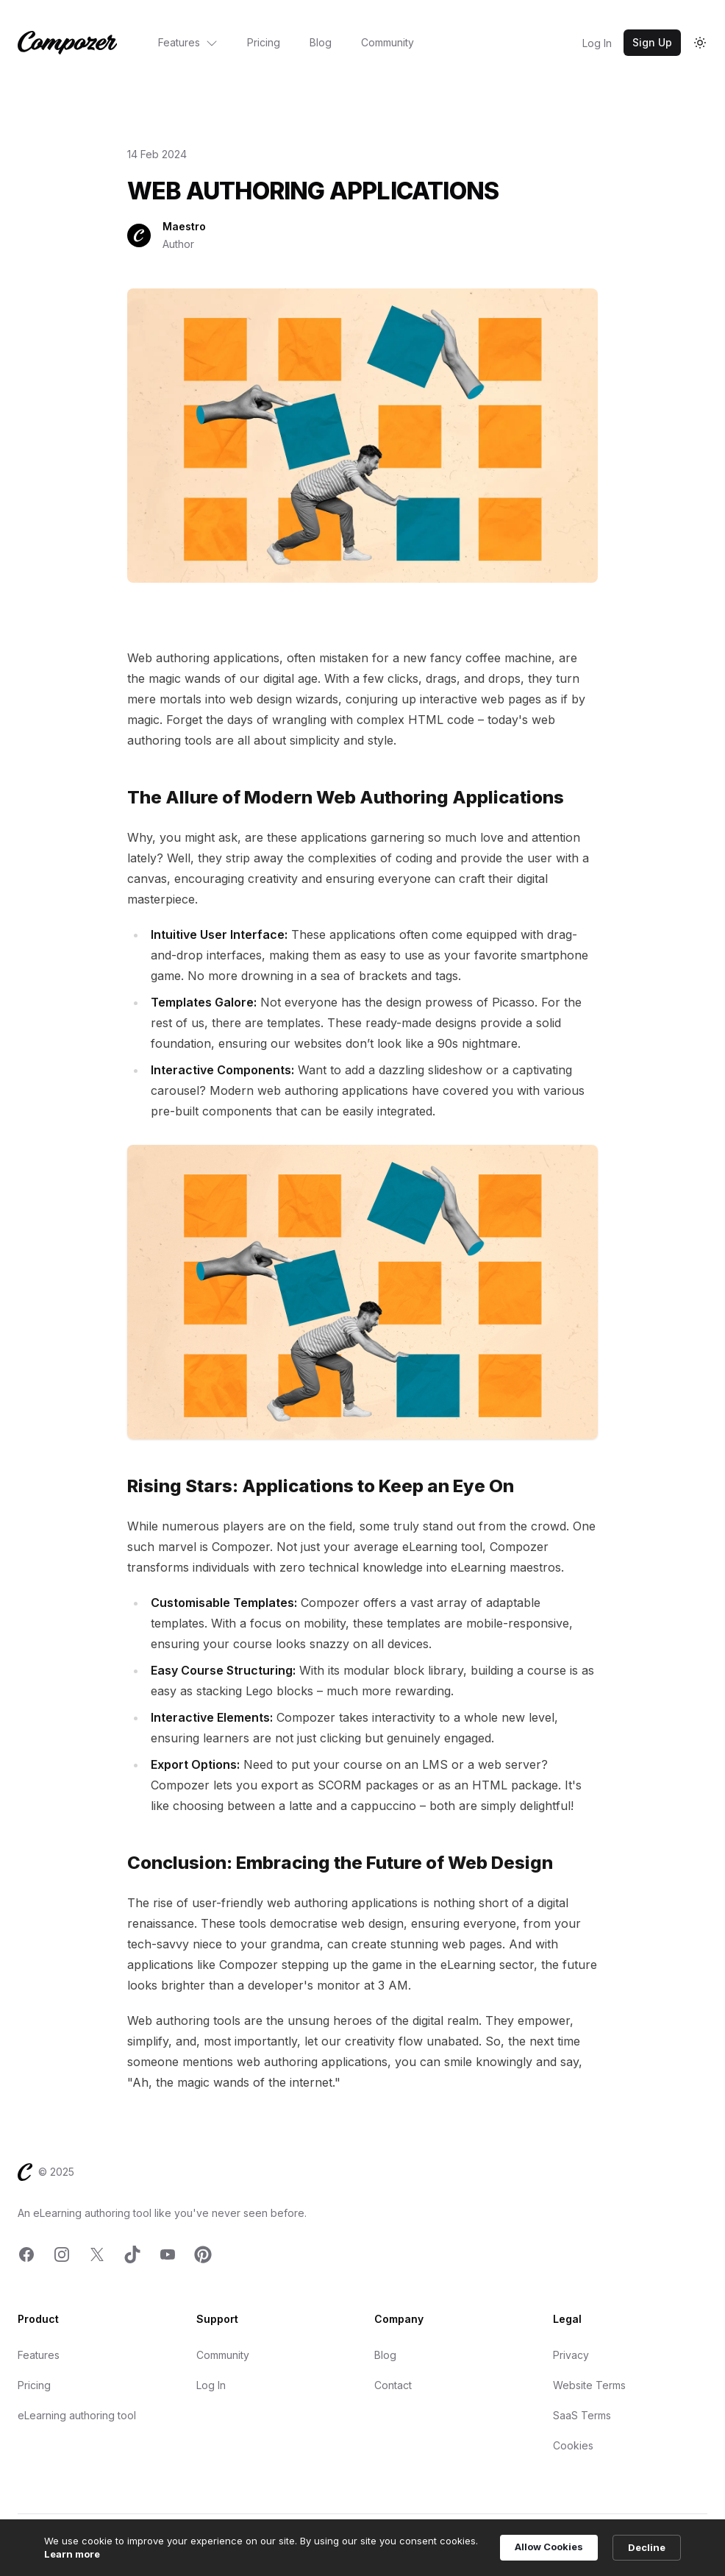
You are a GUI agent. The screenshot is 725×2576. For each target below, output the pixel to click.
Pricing (263, 42)
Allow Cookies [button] (549, 2546)
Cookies (573, 2445)
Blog (321, 42)
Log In (597, 43)
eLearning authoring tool (77, 2415)
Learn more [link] (72, 2554)
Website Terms (589, 2385)
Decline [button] (646, 2547)
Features (188, 42)
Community (387, 42)
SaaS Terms (582, 2415)
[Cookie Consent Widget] (362, 2547)
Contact (393, 2385)
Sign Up (652, 42)
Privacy (571, 2355)
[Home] (67, 42)
